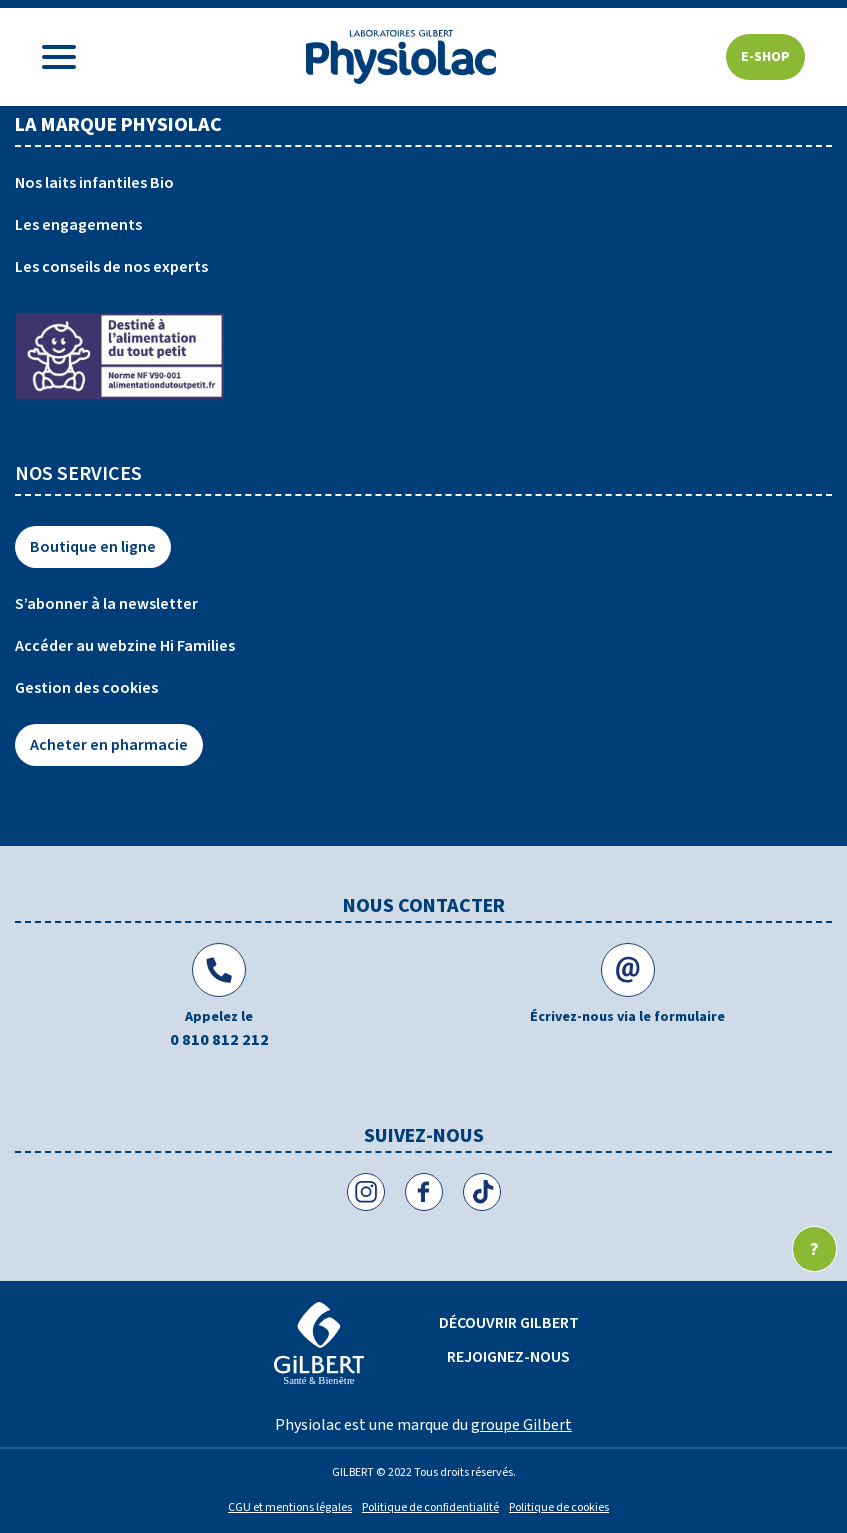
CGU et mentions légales (290, 1507)
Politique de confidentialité (430, 1507)
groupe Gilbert (521, 1425)
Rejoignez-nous (508, 1357)
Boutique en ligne (93, 547)
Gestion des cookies (86, 688)
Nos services (78, 474)
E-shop (765, 57)
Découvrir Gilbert (509, 1323)
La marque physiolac (118, 125)
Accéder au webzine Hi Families (125, 646)
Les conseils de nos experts (111, 267)
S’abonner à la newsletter (106, 604)
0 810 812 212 (219, 1040)
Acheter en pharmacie (109, 745)
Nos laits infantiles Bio (94, 183)
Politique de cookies (559, 1507)
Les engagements (78, 225)
